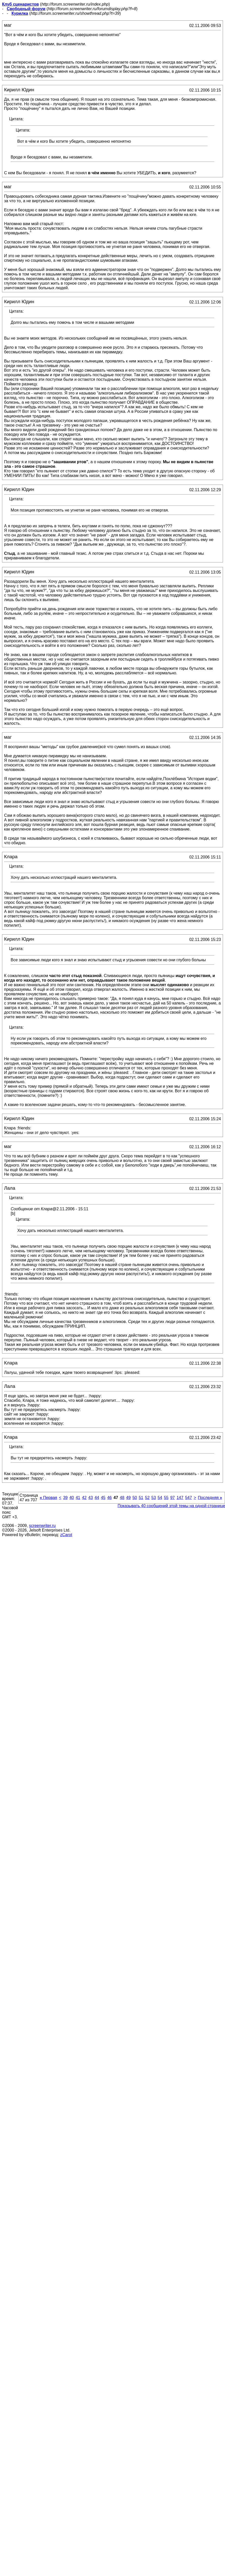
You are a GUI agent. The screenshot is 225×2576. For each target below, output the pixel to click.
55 (166, 1497)
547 (188, 1497)
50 (134, 1497)
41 (78, 1497)
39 (65, 1497)
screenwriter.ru (42, 1525)
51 (141, 1497)
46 (109, 1497)
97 (172, 1497)
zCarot (66, 1535)
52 (147, 1497)
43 (90, 1497)
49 (128, 1497)
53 (153, 1497)
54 (160, 1497)
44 (97, 1497)
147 (179, 1497)
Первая (48, 1497)
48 (122, 1497)
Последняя (210, 1497)
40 (71, 1497)
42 (84, 1497)
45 (103, 1497)
